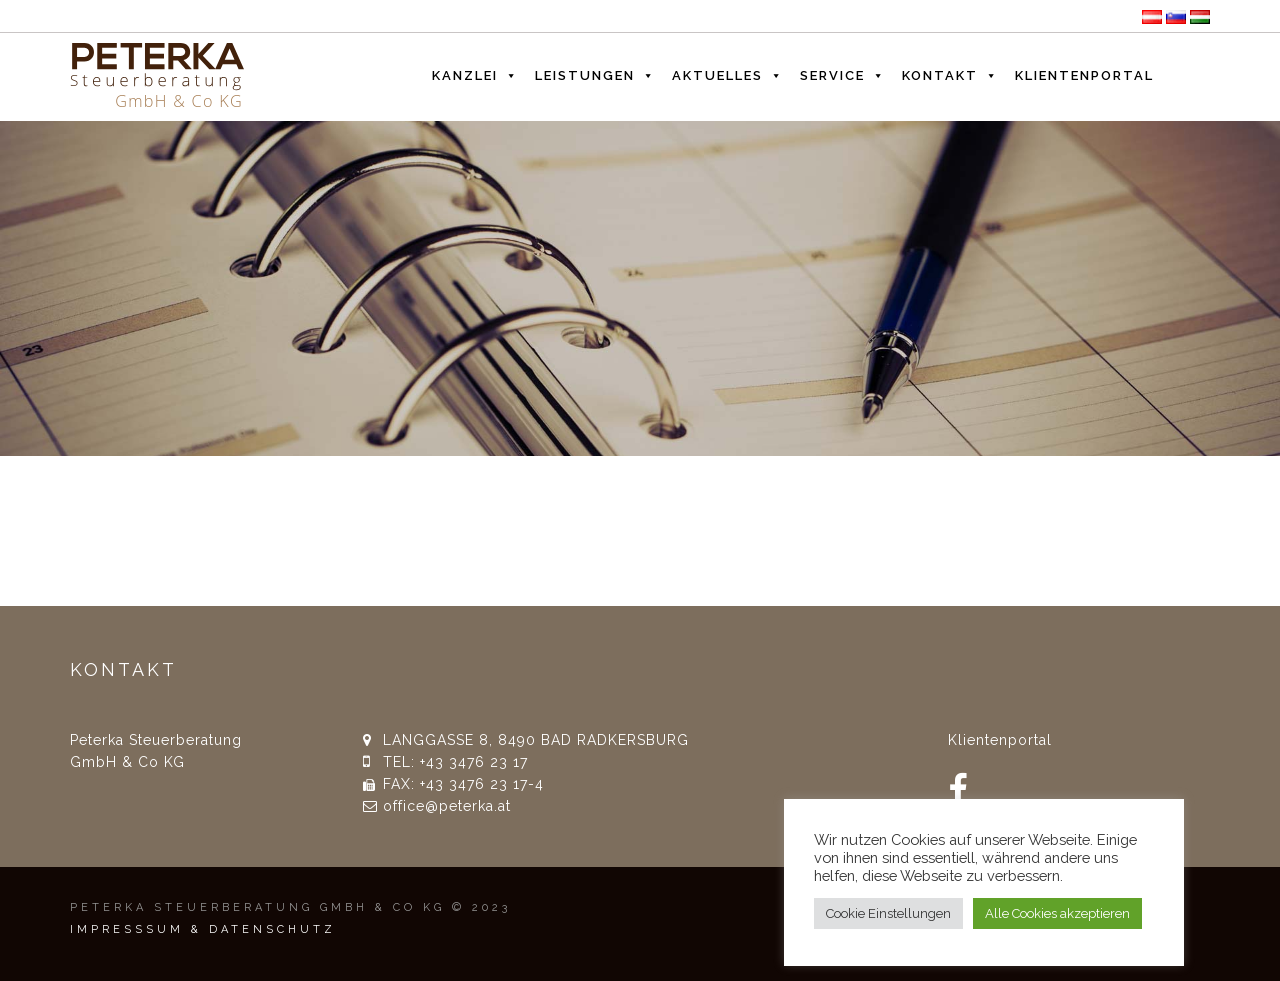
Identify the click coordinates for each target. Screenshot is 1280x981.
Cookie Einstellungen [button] (888, 913)
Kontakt (950, 71)
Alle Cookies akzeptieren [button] (1057, 913)
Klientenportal (1084, 75)
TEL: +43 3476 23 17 (455, 762)
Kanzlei (475, 71)
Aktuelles (728, 71)
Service (843, 71)
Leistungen (595, 71)
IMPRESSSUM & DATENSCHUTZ (203, 929)
